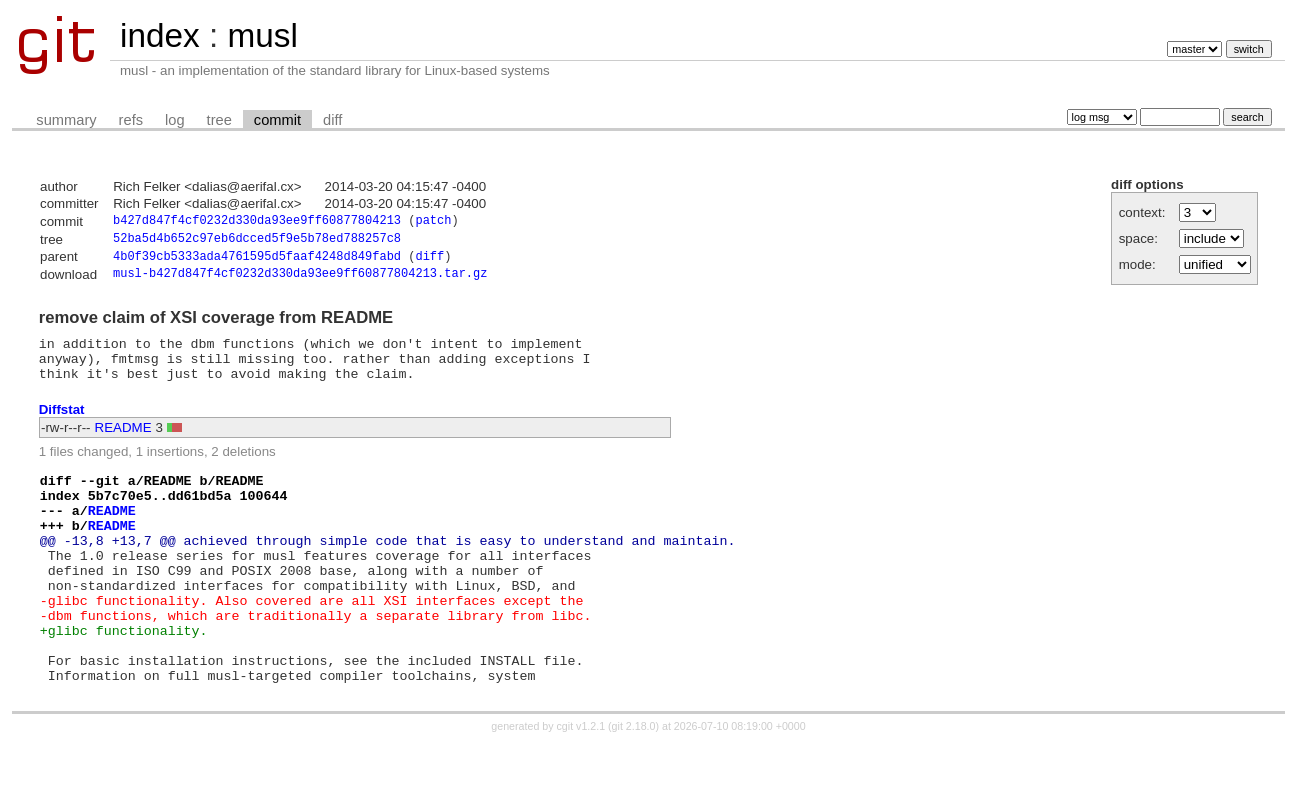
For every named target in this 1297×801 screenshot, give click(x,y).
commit (277, 120)
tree (219, 120)
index (160, 35)
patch (433, 222)
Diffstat (62, 424)
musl (262, 35)
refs (131, 120)
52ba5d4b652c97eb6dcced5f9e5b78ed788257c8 (257, 241)
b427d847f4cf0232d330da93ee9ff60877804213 (257, 222)
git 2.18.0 (634, 783)
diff (332, 120)
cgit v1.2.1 (581, 783)
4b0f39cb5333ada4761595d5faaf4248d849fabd (257, 261)
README (123, 443)
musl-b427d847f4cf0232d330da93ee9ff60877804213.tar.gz (300, 280)
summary (66, 120)
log (175, 120)
